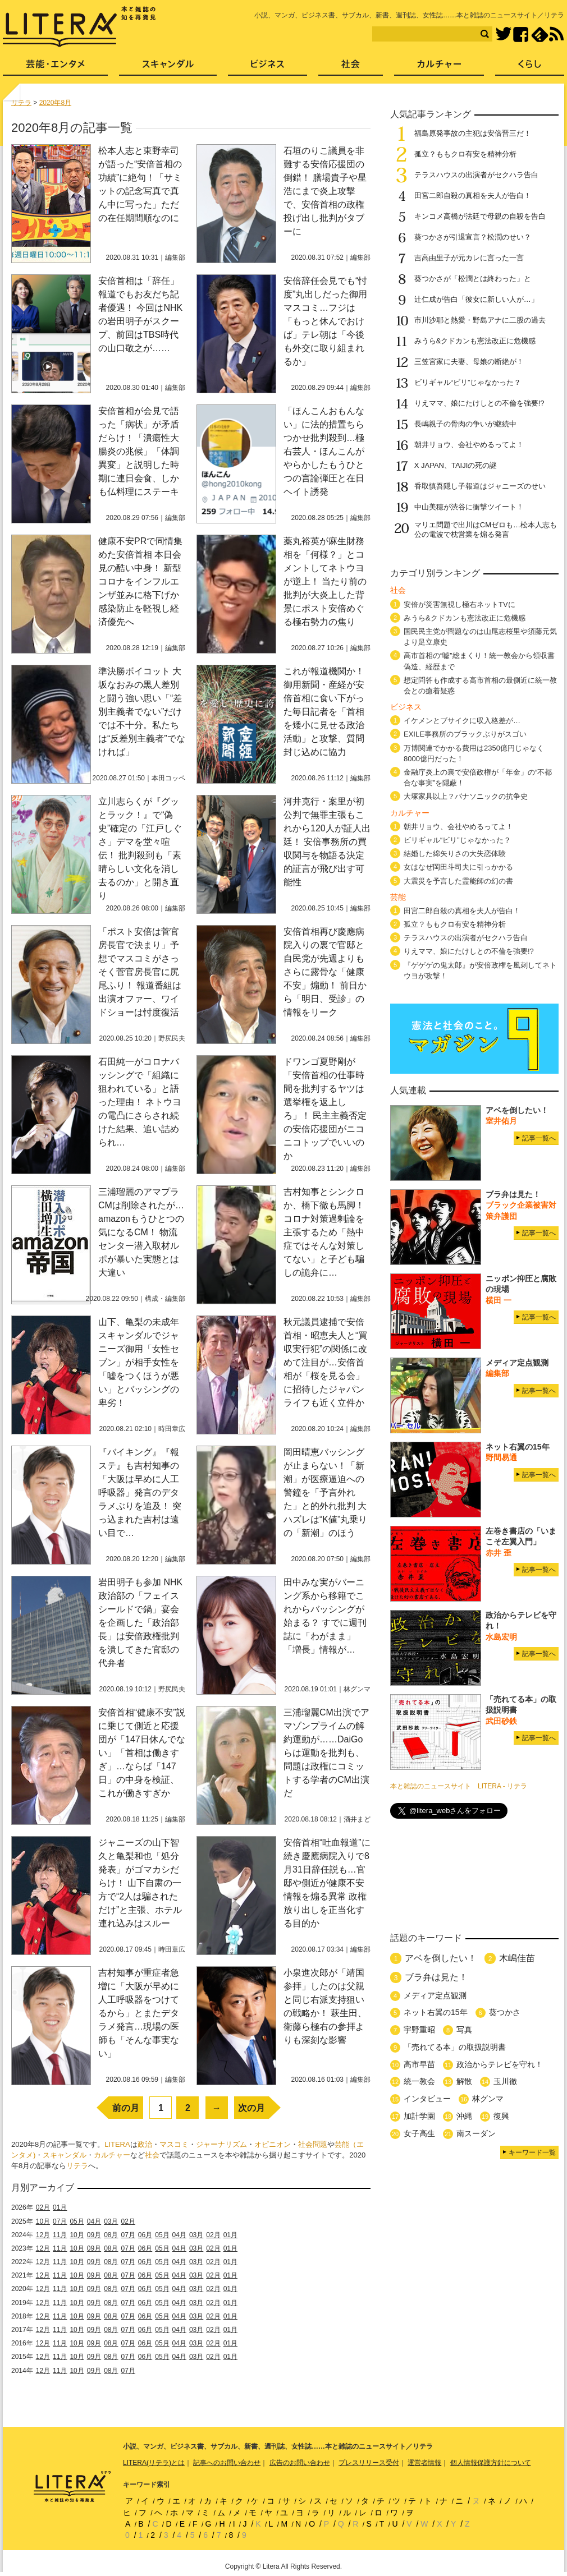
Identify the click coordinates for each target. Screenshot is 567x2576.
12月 (43, 2235)
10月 (43, 2221)
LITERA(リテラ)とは (154, 2463)
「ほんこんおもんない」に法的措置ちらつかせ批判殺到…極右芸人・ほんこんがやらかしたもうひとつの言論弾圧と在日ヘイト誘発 (324, 451)
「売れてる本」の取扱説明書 (455, 2047)
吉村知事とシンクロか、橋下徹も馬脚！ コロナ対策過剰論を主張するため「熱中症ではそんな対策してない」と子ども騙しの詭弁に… (324, 1232)
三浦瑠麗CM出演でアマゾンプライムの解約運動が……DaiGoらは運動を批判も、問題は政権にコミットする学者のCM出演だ (326, 1753)
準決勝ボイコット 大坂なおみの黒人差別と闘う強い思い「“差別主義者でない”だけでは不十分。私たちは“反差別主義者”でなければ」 (141, 711)
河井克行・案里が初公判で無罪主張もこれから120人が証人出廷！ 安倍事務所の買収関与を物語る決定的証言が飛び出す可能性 (327, 842)
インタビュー (427, 2098)
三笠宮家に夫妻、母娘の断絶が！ (469, 361)
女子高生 (419, 2133)
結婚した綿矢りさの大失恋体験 (455, 853)
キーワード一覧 (532, 2152)
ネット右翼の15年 (436, 2012)
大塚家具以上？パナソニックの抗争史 (466, 796)
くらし (529, 67)
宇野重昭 (419, 2029)
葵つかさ (504, 2012)
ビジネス (267, 67)
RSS (556, 34)
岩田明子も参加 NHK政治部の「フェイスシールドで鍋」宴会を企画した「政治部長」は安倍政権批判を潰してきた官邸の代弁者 (140, 1622)
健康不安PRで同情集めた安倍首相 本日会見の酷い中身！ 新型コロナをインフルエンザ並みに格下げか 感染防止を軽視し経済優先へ (143, 581)
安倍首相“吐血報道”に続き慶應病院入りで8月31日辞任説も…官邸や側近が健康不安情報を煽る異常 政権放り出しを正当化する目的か (327, 1883)
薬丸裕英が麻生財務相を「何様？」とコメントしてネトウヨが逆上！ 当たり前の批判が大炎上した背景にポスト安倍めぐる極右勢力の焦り (325, 581)
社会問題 (312, 2144)
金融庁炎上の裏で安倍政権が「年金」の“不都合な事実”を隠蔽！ (478, 777)
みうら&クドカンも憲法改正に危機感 (475, 341)
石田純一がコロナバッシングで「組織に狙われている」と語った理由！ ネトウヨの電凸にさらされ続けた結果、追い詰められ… (139, 1102)
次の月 (251, 2108)
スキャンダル (64, 2155)
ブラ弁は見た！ (436, 1977)
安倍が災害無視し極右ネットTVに (459, 604)
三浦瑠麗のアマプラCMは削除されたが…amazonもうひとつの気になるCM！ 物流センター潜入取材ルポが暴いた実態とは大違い (141, 1232)
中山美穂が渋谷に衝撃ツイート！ (469, 507)
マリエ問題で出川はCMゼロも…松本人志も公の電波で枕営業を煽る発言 (485, 530)
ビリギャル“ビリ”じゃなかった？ (468, 382)
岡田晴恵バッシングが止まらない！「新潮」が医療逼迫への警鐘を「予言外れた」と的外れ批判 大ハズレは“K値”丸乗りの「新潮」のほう (325, 1492)
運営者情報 (424, 2463)
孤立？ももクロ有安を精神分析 (465, 154)
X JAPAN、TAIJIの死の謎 (455, 465)
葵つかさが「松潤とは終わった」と (472, 278)
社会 (152, 2155)
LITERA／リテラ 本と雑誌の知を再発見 (79, 26)
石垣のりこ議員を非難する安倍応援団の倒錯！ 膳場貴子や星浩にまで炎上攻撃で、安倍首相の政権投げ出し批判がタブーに (325, 191)
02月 (43, 2207)
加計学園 (419, 2116)
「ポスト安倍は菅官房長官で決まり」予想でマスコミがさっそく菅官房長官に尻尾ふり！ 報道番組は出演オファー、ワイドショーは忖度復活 (139, 972)
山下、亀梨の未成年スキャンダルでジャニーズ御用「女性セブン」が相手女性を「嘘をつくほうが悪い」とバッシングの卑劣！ (138, 1362)
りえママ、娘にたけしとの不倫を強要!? (479, 403)
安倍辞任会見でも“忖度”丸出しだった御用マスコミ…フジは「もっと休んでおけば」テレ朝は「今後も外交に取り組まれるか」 (325, 321)
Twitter (503, 34)
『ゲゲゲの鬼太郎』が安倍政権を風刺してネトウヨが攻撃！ (480, 970)
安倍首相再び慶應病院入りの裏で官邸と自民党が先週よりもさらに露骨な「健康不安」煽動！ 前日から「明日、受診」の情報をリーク (325, 972)
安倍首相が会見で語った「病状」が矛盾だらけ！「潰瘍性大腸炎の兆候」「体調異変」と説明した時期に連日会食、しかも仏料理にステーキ (138, 451)
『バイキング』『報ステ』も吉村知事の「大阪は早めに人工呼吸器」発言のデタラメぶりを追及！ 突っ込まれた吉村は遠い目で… (139, 1492)
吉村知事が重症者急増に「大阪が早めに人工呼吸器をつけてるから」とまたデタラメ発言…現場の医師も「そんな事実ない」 (138, 2013)
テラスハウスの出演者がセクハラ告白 (476, 175)
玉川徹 (505, 2081)
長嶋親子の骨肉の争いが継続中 (465, 424)
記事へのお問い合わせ (226, 2463)
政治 (145, 2144)
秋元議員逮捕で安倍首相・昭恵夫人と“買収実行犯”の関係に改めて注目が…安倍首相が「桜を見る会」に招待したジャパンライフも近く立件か (325, 1362)
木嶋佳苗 (517, 1958)
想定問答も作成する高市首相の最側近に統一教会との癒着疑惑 (480, 685)
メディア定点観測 (435, 1995)
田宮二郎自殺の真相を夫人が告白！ (472, 195)
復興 (501, 2116)
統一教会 (419, 2081)
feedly (539, 34)
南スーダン (476, 2133)
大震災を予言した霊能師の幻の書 (458, 881)
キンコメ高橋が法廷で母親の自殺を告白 (480, 216)
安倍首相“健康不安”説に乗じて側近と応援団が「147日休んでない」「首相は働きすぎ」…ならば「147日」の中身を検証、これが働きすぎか (141, 1753)
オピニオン (272, 2144)
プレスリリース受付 (369, 2463)
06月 (145, 2235)
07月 (60, 2221)
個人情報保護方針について (490, 2463)
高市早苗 (419, 2064)
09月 (94, 2235)
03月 (111, 2221)
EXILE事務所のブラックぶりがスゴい (465, 734)
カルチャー (112, 2155)
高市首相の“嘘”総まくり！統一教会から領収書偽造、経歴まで (479, 660)
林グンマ (488, 2098)
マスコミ (174, 2144)
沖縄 (464, 2116)
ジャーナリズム (221, 2144)
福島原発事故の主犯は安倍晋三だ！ (472, 133)
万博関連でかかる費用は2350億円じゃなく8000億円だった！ (474, 753)
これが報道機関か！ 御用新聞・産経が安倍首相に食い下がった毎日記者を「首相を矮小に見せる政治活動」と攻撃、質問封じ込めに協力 (324, 711)
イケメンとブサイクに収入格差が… (462, 720)
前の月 (125, 2108)
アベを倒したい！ (441, 1958)
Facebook (520, 34)
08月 (111, 2235)
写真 (464, 2029)
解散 (464, 2081)
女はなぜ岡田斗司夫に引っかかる (458, 867)
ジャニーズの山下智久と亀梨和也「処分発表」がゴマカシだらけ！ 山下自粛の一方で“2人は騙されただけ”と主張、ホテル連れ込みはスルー (140, 1883)
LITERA (117, 2144)
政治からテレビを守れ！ (499, 2064)
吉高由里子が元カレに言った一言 (469, 258)
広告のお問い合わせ (299, 2463)
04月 (94, 2221)
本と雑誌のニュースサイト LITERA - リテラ (458, 1786)
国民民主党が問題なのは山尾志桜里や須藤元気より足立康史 (480, 636)
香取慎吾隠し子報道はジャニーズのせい (480, 486)
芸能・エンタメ (55, 67)
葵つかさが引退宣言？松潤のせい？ (472, 237)
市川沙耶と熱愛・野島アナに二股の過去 (480, 320)
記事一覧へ (539, 1138)
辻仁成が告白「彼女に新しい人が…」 (476, 299)
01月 (60, 2207)
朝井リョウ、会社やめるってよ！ (469, 444)
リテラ (77, 2165)
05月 (77, 2221)
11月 (60, 2235)
